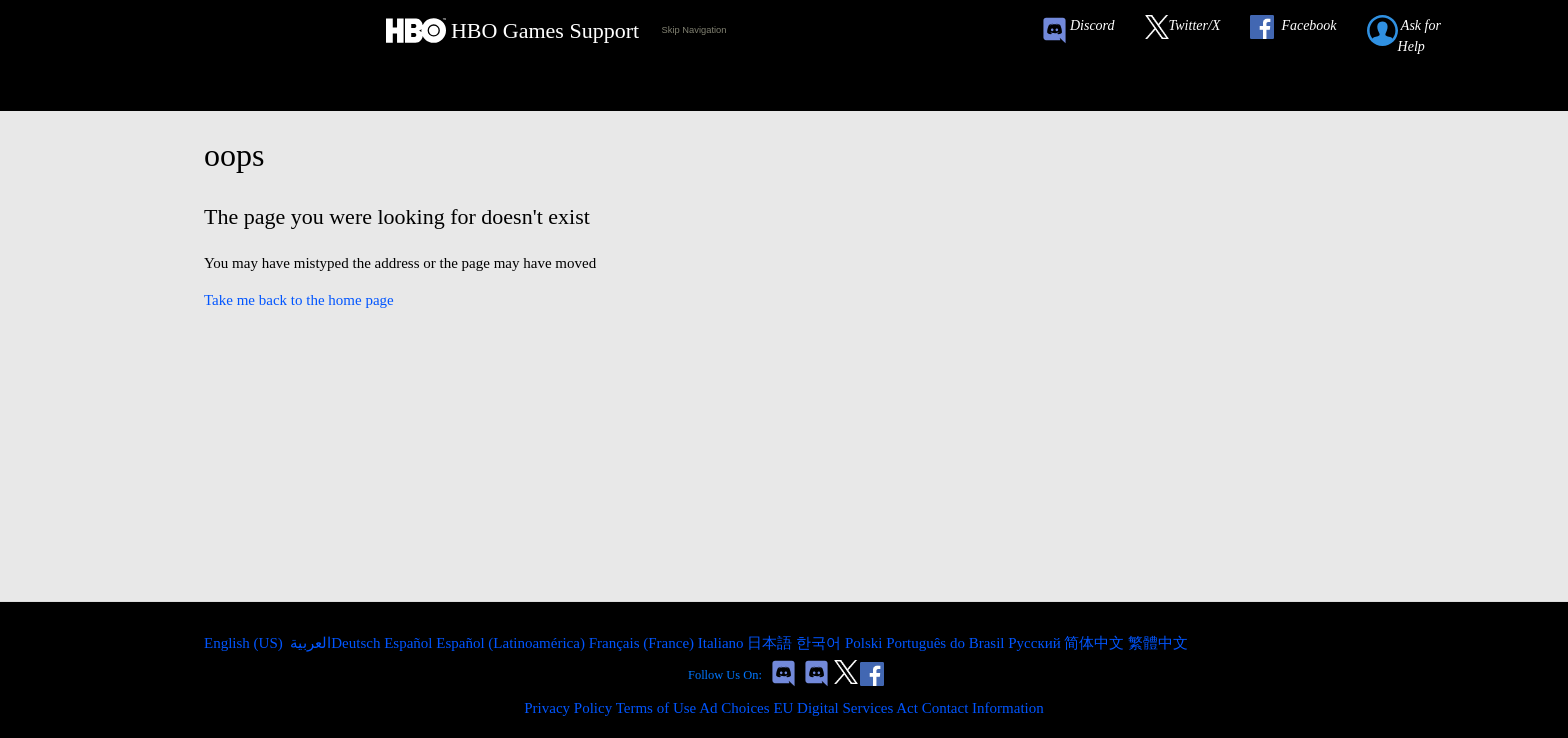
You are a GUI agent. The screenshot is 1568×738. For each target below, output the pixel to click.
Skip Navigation (694, 30)
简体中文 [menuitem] (1096, 643)
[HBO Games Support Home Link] (512, 30)
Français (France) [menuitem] (643, 643)
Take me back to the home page (299, 300)
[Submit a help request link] (1426, 30)
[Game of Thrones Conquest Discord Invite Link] (1087, 30)
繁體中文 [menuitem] (1158, 643)
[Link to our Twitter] (1193, 30)
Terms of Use (656, 708)
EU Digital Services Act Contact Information (908, 708)
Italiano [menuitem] (723, 643)
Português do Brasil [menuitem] (947, 643)
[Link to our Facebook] (1303, 30)
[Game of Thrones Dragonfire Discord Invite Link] (816, 675)
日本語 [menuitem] (771, 643)
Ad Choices (734, 708)
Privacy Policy (568, 708)
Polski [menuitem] (865, 643)
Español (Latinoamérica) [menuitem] (512, 643)
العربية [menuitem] (309, 643)
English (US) (245, 643)
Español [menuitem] (410, 643)
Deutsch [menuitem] (357, 643)
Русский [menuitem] (1036, 643)
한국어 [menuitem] (820, 643)
